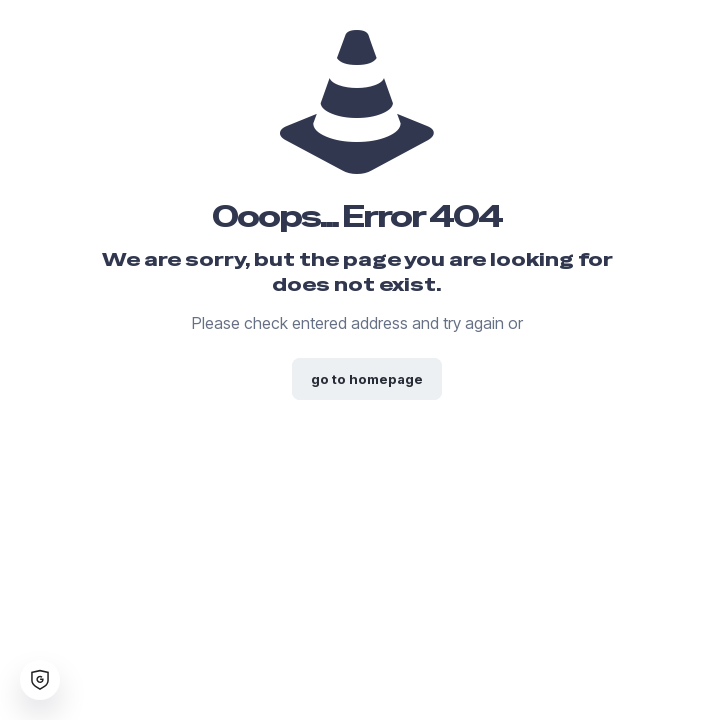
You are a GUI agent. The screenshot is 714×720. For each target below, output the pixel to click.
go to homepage (367, 379)
